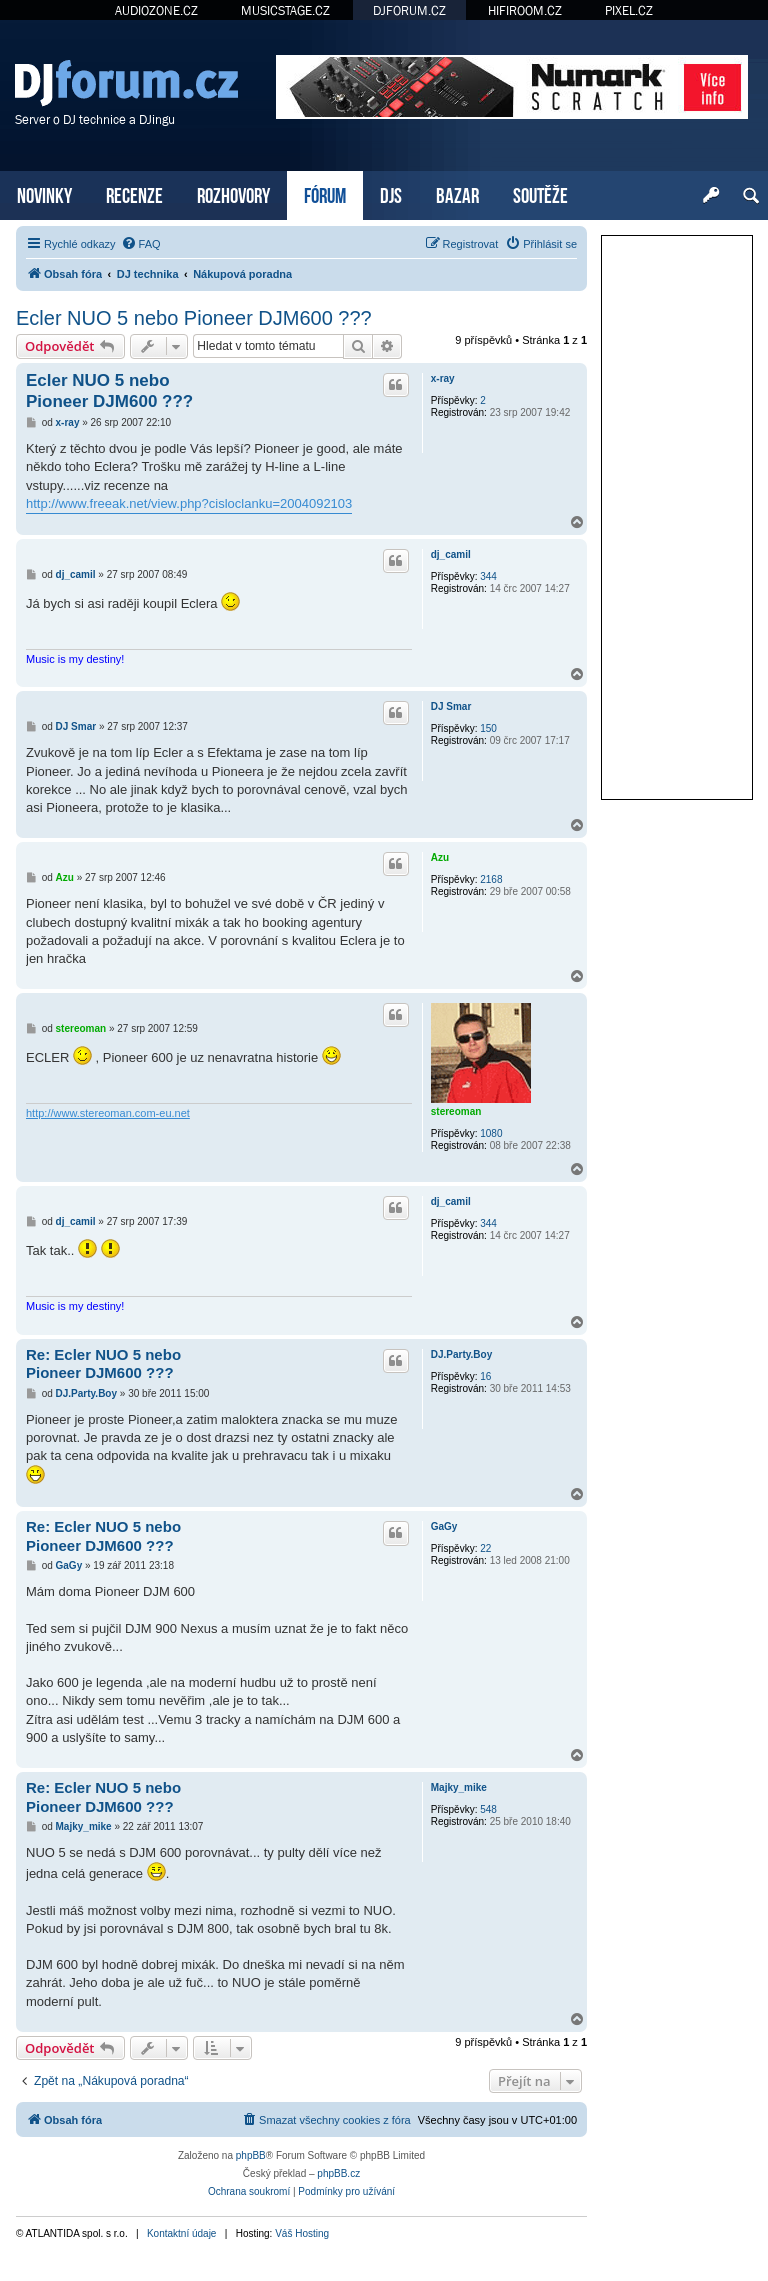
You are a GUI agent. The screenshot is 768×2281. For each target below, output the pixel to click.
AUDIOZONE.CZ (156, 10)
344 (488, 576)
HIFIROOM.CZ (525, 10)
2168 (491, 879)
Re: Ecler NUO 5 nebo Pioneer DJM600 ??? (103, 1364)
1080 (491, 1133)
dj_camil (451, 554)
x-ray (443, 378)
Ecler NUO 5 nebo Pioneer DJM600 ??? (194, 318)
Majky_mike (459, 1787)
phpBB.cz (338, 2173)
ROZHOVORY (233, 193)
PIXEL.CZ (629, 10)
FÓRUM (325, 193)
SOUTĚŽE (540, 193)
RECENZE (134, 193)
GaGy (444, 1526)
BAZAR (457, 193)
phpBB (251, 2155)
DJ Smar (451, 706)
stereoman (456, 1111)
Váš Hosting (302, 2233)
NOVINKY (44, 193)
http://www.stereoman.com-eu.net (108, 1113)
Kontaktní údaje (182, 2233)
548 (488, 1809)
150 (488, 728)
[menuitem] (141, 244)
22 (485, 1548)
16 (485, 1376)
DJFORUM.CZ (409, 10)
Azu (440, 857)
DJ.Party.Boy (462, 1354)
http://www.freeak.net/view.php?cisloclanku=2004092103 (189, 503)
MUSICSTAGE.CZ (285, 10)
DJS (391, 193)
